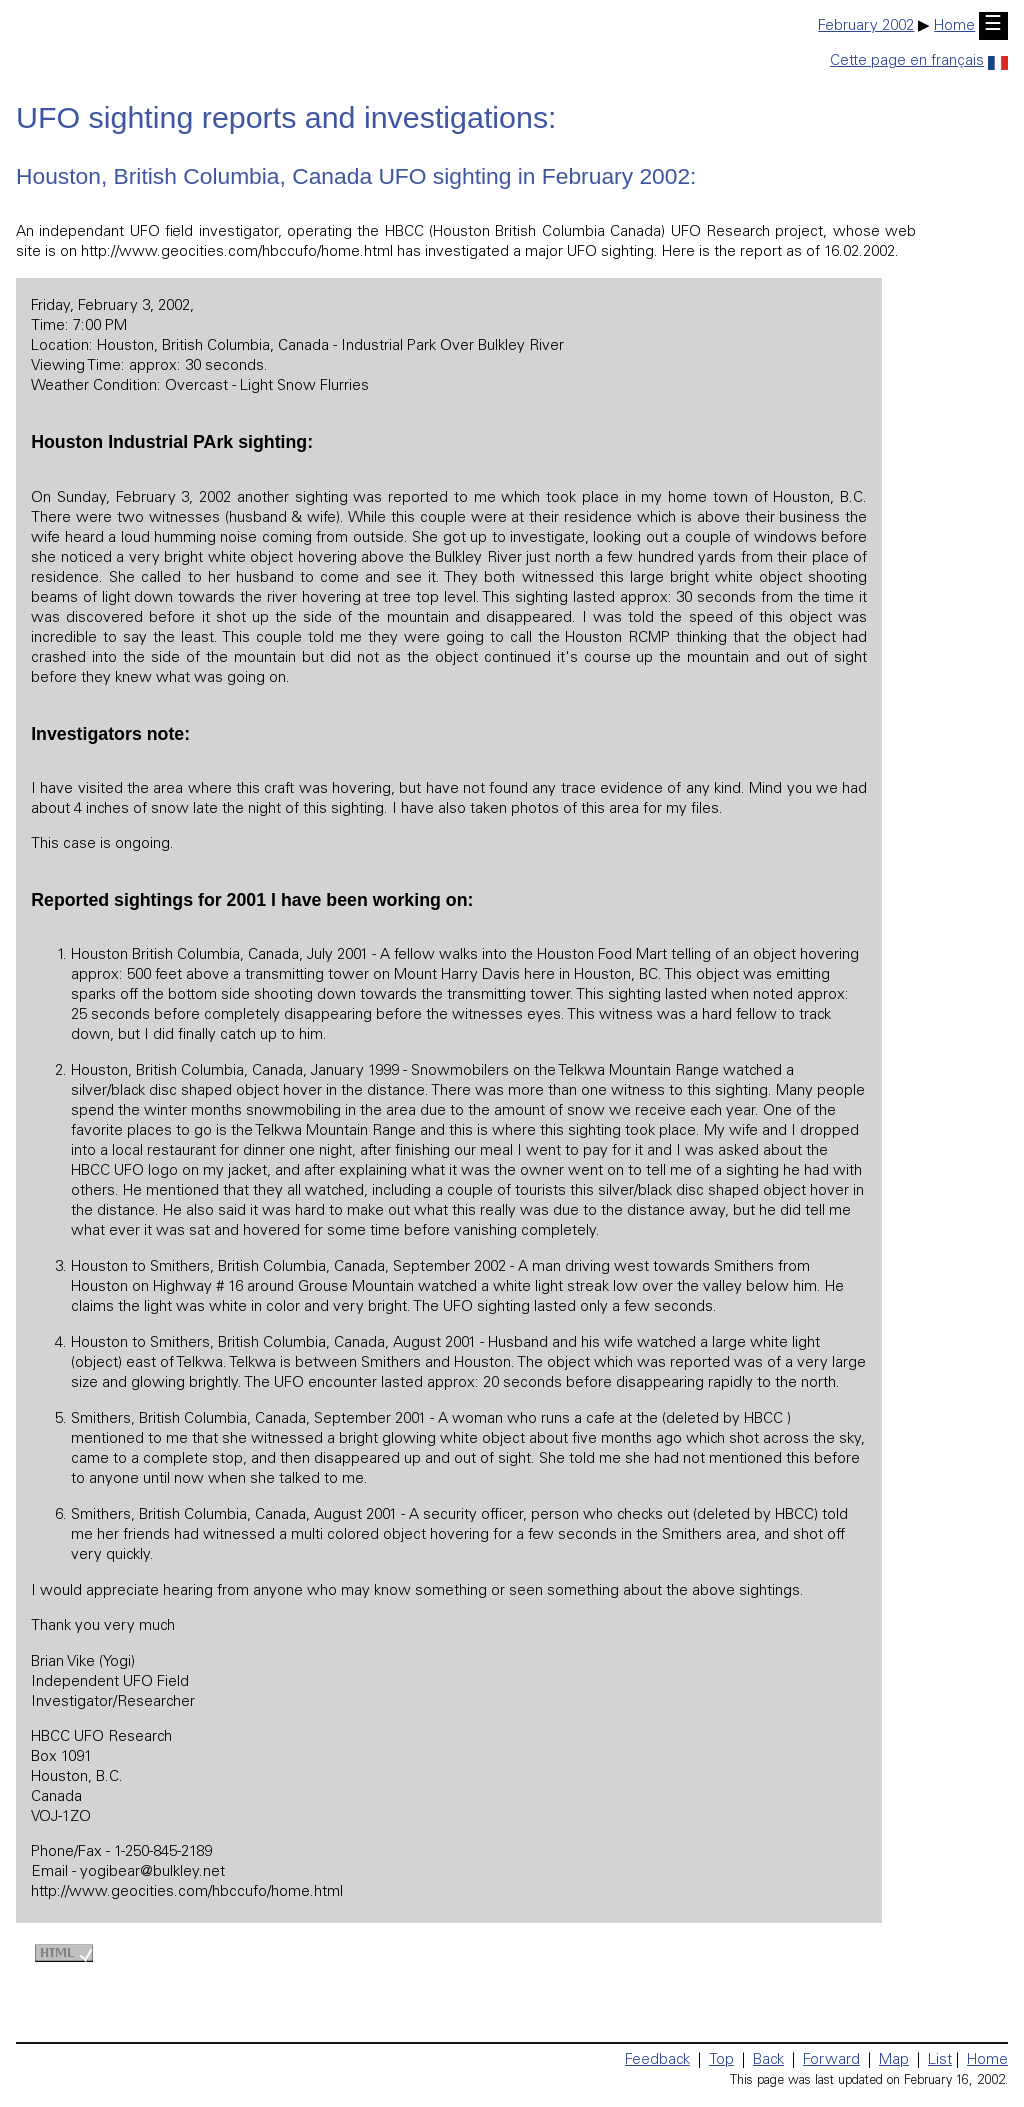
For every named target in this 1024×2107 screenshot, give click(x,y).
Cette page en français (919, 61)
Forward (831, 2060)
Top (721, 2060)
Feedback (657, 2060)
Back (768, 2060)
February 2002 (866, 26)
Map (894, 2060)
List (940, 2060)
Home (954, 26)
